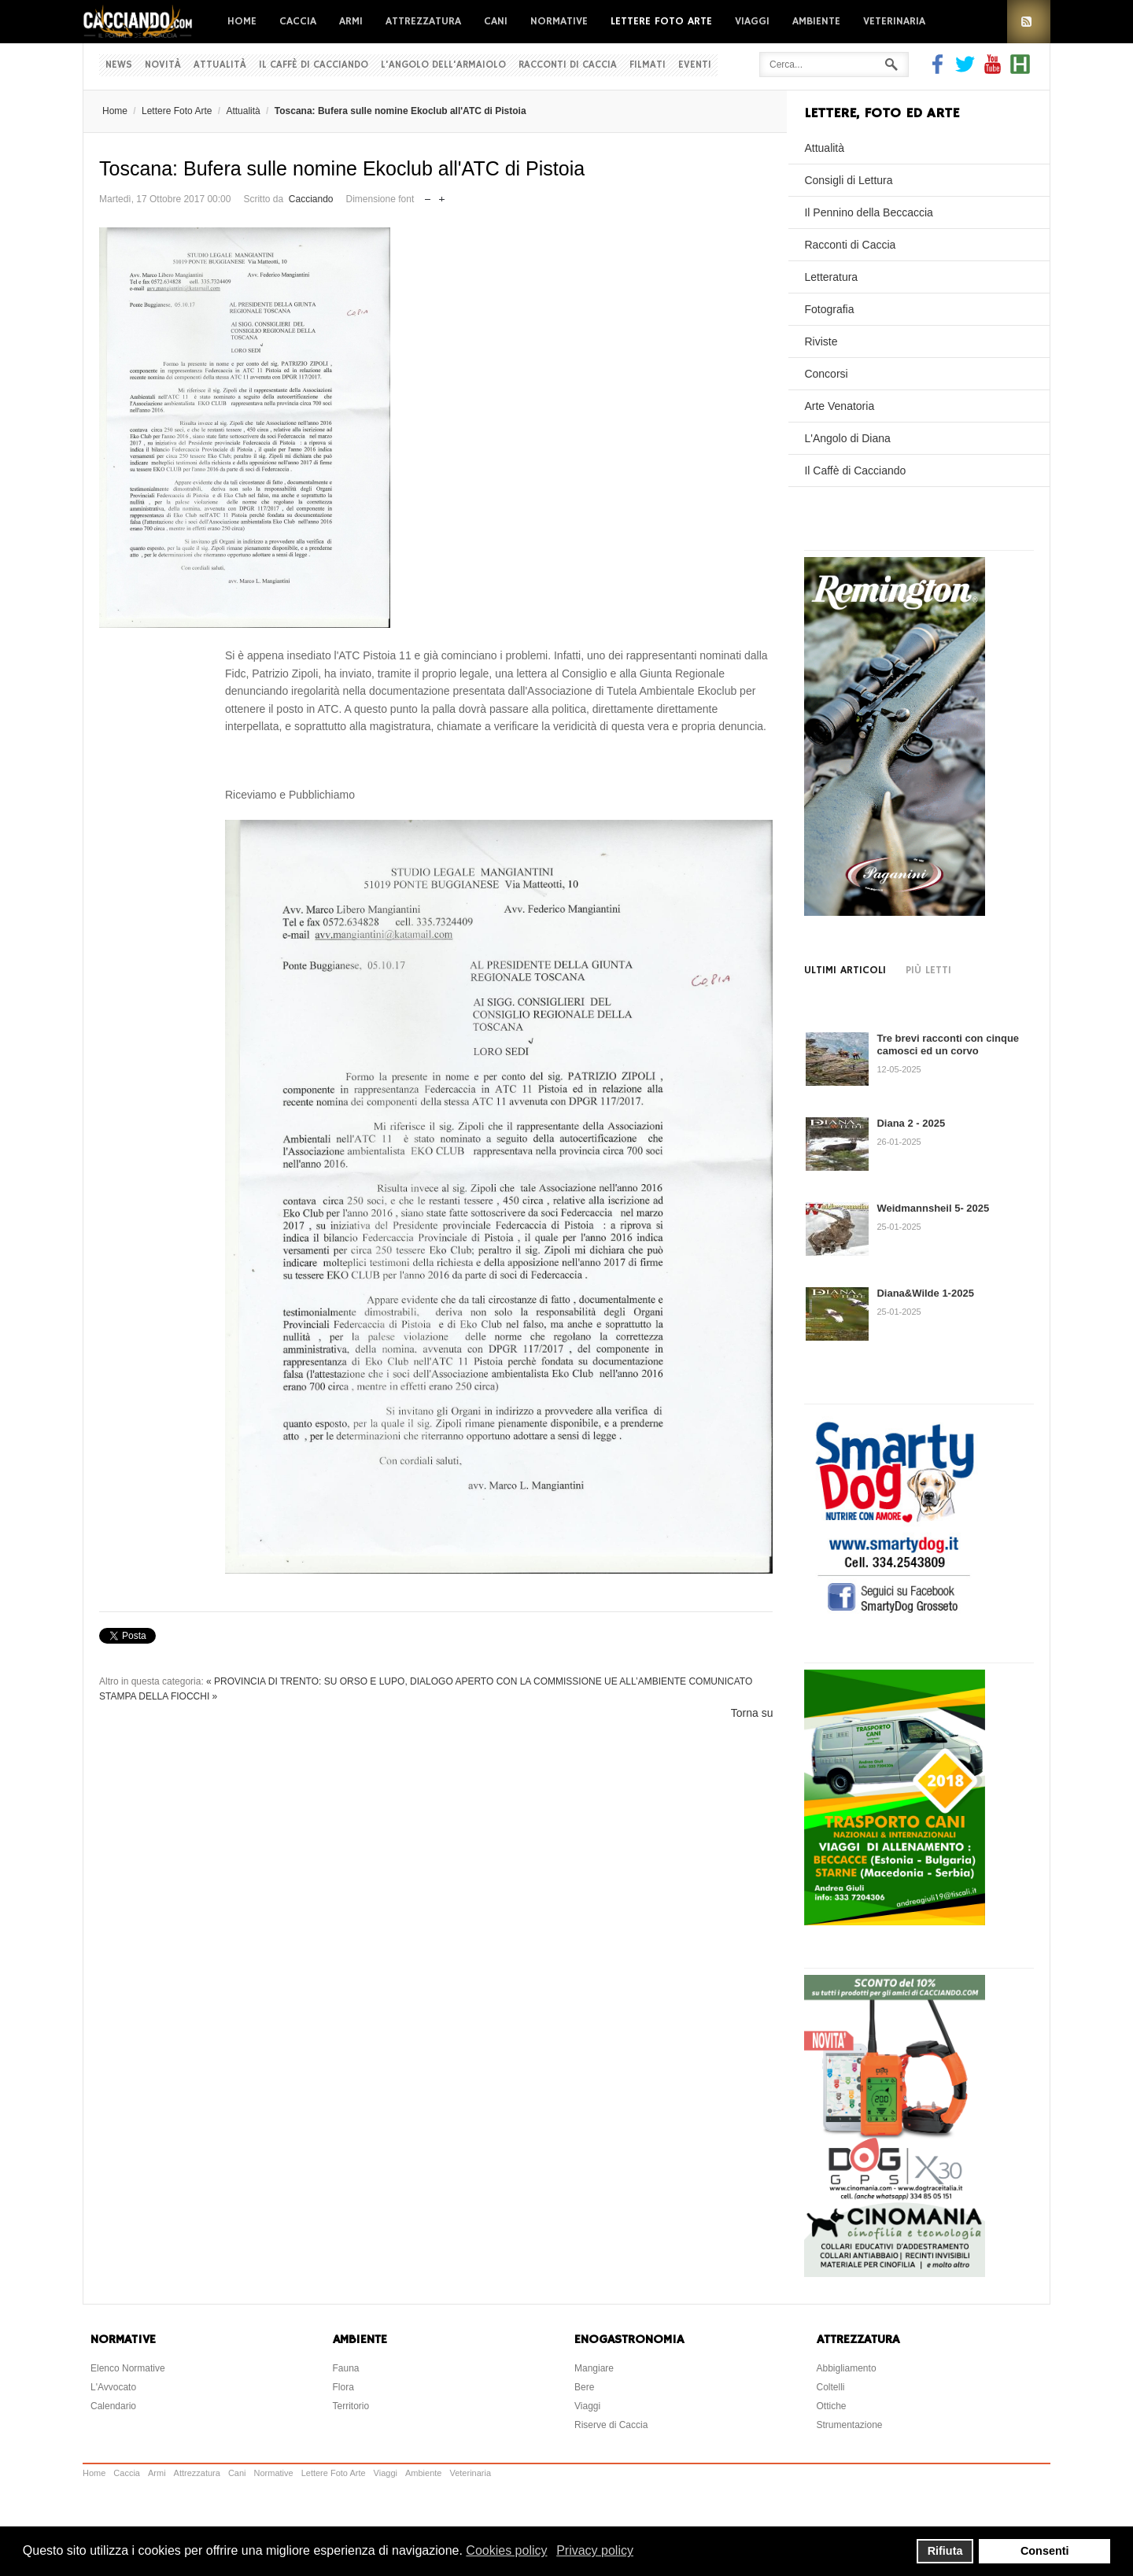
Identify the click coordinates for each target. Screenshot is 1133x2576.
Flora (343, 2387)
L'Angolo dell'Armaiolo (443, 65)
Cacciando (311, 199)
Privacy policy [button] (594, 2550)
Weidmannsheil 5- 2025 (933, 1208)
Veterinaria (894, 21)
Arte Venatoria (839, 406)
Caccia (297, 21)
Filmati (647, 65)
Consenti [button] (1044, 2551)
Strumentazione (850, 2424)
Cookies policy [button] (506, 2550)
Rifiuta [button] (945, 2551)
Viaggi (752, 21)
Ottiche (832, 2406)
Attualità (220, 65)
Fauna (346, 2368)
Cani (495, 21)
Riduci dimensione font (428, 195)
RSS (1028, 21)
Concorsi (825, 373)
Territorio (351, 2406)
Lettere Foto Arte (661, 21)
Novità (163, 65)
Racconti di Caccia (568, 65)
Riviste (820, 341)
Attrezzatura (423, 21)
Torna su (752, 1713)
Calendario (113, 2406)
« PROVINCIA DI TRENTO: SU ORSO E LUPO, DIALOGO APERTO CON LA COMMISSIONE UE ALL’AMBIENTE (446, 1681)
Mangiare (594, 2368)
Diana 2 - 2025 (911, 1123)
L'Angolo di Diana (847, 438)
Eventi (694, 65)
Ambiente (816, 21)
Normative (559, 21)
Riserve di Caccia (611, 2424)
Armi (351, 21)
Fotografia (829, 309)
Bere (584, 2387)
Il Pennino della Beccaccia (868, 212)
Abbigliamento (847, 2368)
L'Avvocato (113, 2387)
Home (241, 21)
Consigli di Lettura (848, 180)
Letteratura (831, 277)
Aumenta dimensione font (442, 195)
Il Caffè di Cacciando (313, 65)
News (118, 65)
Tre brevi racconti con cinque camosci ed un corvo (948, 1044)
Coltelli (831, 2387)
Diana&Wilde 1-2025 (925, 1293)
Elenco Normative (127, 2368)
